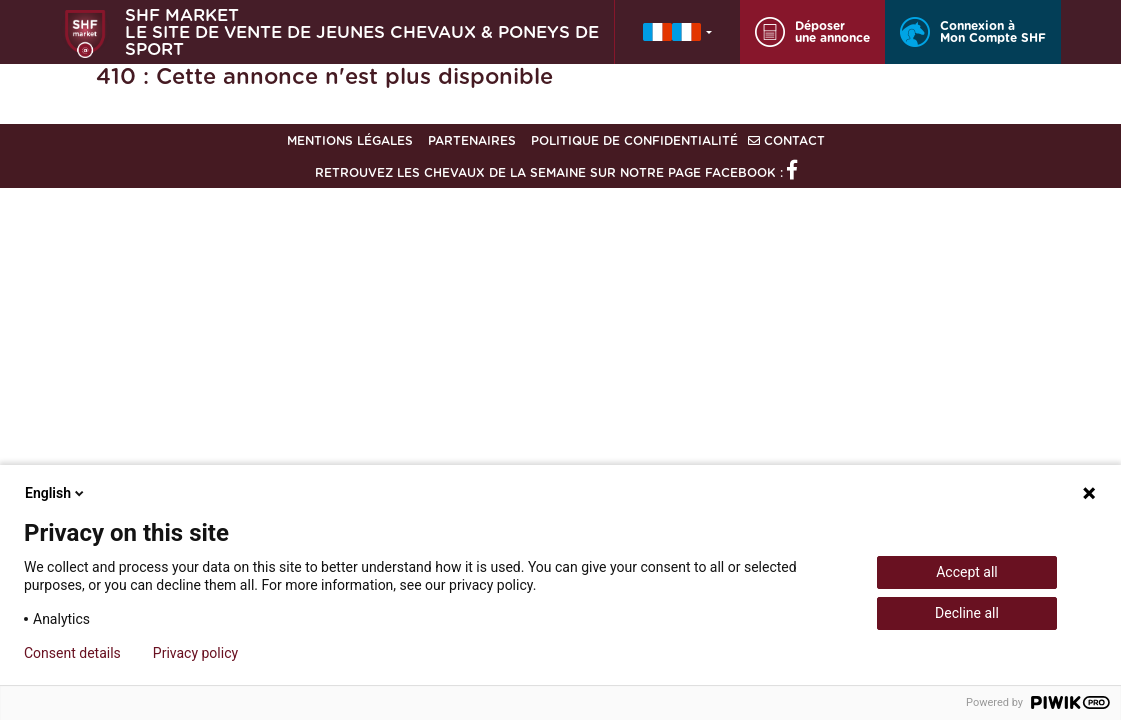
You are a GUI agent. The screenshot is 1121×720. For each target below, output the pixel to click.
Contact (786, 141)
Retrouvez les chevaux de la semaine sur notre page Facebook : (556, 173)
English (56, 493)
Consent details (72, 653)
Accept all (967, 572)
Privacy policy (195, 653)
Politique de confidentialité (634, 141)
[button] (677, 32)
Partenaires (472, 141)
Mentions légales (350, 141)
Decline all (967, 613)
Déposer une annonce (812, 32)
